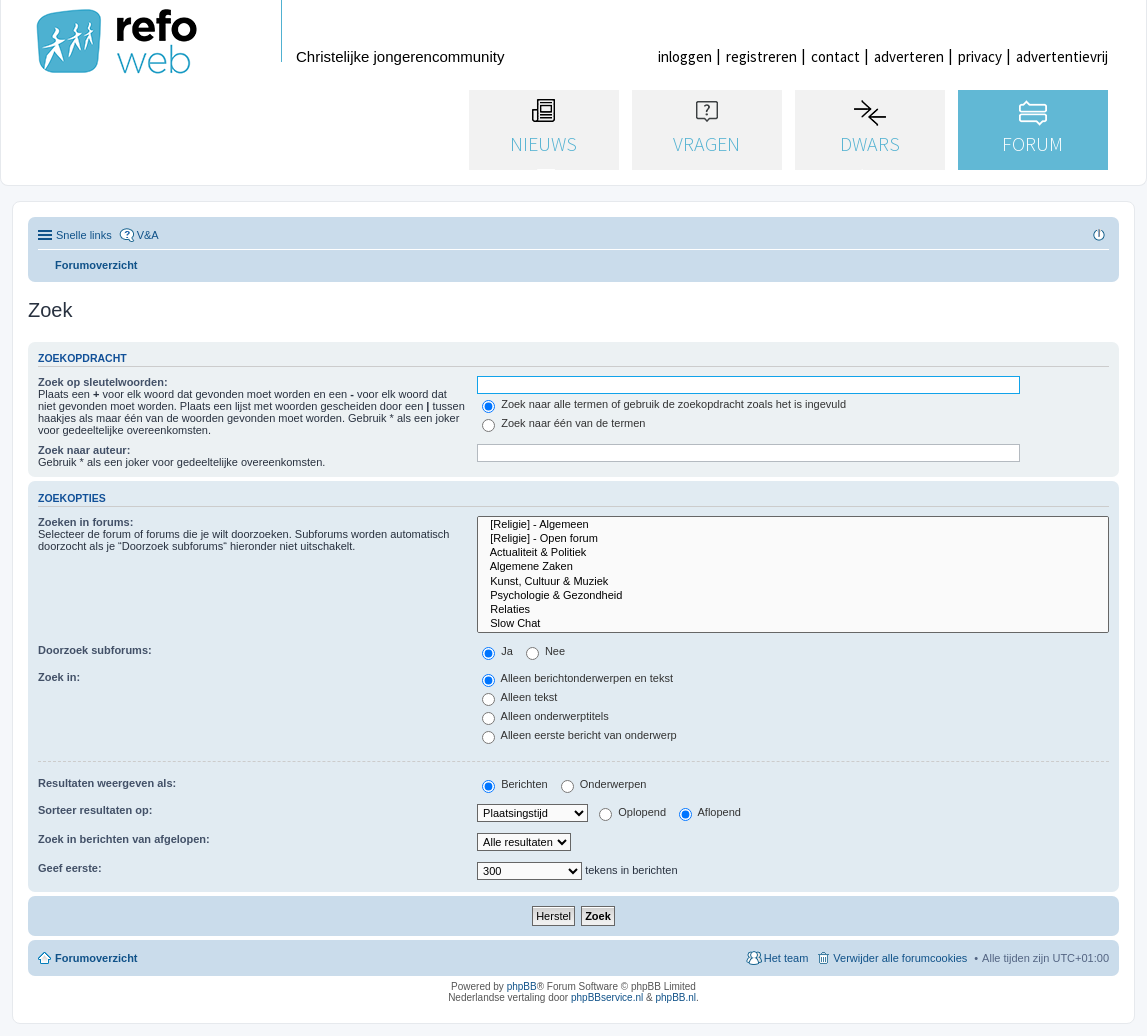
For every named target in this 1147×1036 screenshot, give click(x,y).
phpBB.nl (675, 997)
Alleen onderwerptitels (545, 716)
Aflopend (710, 812)
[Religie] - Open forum (793, 539)
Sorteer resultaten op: (95, 810)
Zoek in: (59, 677)
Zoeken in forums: (85, 522)
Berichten (515, 784)
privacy (980, 56)
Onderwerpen (604, 784)
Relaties (793, 610)
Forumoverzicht (96, 958)
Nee (545, 651)
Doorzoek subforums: (95, 650)
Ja (497, 651)
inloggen (685, 56)
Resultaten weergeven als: (107, 783)
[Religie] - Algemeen (793, 525)
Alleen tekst (519, 697)
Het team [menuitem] (786, 958)
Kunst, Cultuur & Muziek (793, 582)
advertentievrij (1062, 56)
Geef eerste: (70, 868)
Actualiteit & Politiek (793, 553)
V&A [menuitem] (148, 235)
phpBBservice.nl (607, 997)
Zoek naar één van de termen (563, 423)
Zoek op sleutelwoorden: (103, 382)
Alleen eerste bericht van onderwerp (579, 735)
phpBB (522, 986)
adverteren (909, 56)
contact (835, 56)
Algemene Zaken (793, 567)
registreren (761, 56)
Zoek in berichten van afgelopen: (124, 839)
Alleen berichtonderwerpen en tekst (577, 678)
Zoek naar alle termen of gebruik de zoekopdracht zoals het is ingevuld (664, 404)
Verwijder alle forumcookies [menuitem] (900, 958)
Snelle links (84, 235)
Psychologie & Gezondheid (793, 596)
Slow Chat (793, 624)
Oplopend (632, 812)
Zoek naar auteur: (84, 450)
